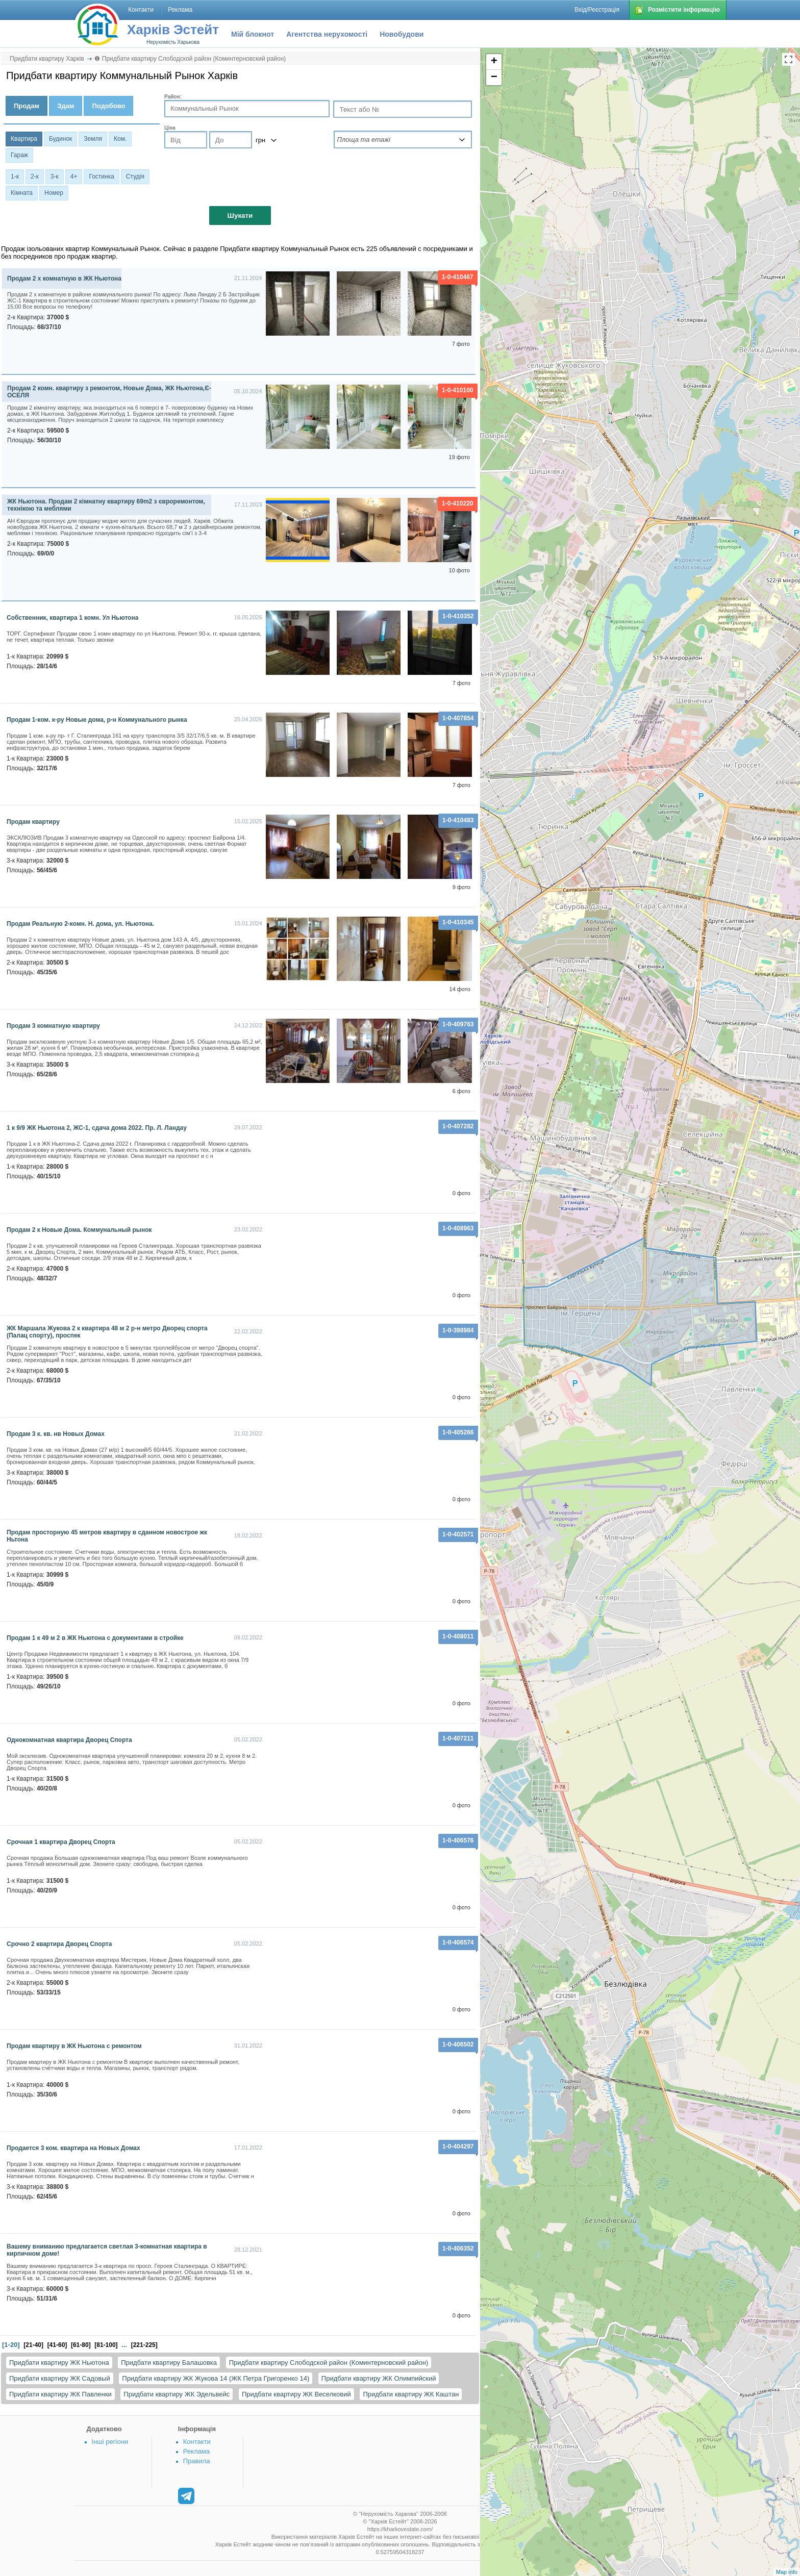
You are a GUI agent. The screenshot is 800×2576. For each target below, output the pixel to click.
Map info (786, 2572)
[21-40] (33, 2344)
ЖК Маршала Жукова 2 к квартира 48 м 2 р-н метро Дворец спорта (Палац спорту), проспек (107, 1332)
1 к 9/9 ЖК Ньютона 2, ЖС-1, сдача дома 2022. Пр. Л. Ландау (97, 1127)
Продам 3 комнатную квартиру (53, 1025)
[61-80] (81, 2344)
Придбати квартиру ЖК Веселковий (296, 2394)
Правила (196, 2461)
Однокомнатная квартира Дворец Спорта (69, 1740)
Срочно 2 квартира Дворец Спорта (59, 1944)
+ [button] (494, 61)
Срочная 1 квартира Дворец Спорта (61, 1842)
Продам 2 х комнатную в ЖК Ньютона (64, 278)
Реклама (196, 2451)
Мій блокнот (252, 34)
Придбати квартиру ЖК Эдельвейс (176, 2394)
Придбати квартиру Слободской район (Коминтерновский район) (329, 2362)
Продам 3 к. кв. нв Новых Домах (56, 1433)
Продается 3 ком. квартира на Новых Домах (73, 2148)
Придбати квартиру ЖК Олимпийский (378, 2378)
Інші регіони (110, 2441)
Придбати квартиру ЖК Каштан (411, 2394)
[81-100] (105, 2344)
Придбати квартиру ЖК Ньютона (59, 2362)
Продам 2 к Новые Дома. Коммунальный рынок (79, 1229)
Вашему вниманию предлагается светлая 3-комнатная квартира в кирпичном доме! (107, 2250)
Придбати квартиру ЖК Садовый (59, 2378)
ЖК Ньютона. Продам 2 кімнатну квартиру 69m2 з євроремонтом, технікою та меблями (106, 505)
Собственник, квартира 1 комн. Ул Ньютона (72, 617)
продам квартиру (33, 821)
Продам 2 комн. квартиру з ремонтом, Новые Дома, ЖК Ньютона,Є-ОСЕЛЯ (109, 392)
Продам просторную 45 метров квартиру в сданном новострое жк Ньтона (107, 1536)
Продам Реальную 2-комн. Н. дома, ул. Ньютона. (80, 923)
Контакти (197, 2441)
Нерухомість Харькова (172, 42)
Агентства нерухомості (326, 34)
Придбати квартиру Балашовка (169, 2362)
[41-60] (57, 2344)
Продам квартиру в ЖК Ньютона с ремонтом (74, 2046)
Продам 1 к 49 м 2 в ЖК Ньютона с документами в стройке (95, 1637)
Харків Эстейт (173, 29)
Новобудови (401, 34)
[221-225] (144, 2344)
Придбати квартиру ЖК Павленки (60, 2394)
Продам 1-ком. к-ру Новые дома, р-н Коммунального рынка (97, 719)
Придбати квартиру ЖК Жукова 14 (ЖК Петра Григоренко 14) (215, 2378)
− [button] (494, 77)
